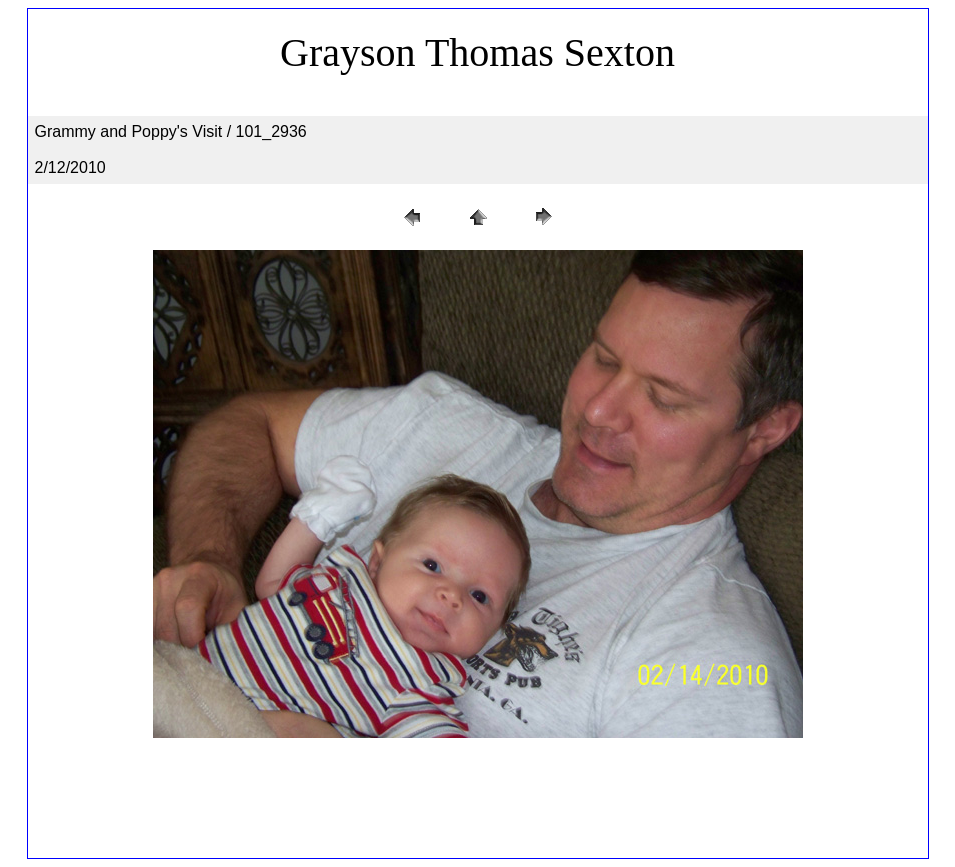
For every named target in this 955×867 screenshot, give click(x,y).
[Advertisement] (478, 803)
